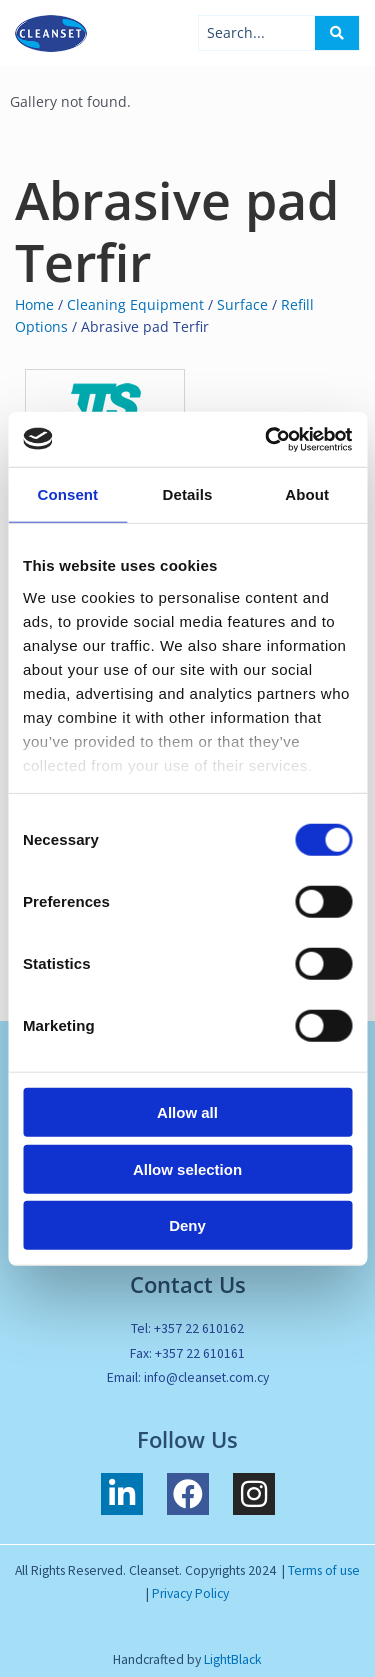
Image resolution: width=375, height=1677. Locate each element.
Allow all (187, 1112)
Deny (187, 1225)
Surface (242, 304)
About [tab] (307, 494)
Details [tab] (188, 494)
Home (34, 304)
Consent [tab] (67, 494)
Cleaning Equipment (135, 304)
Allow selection (187, 1168)
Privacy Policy (190, 1593)
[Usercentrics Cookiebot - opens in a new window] (267, 439)
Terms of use (324, 1570)
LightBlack (233, 1659)
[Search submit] (337, 33)
